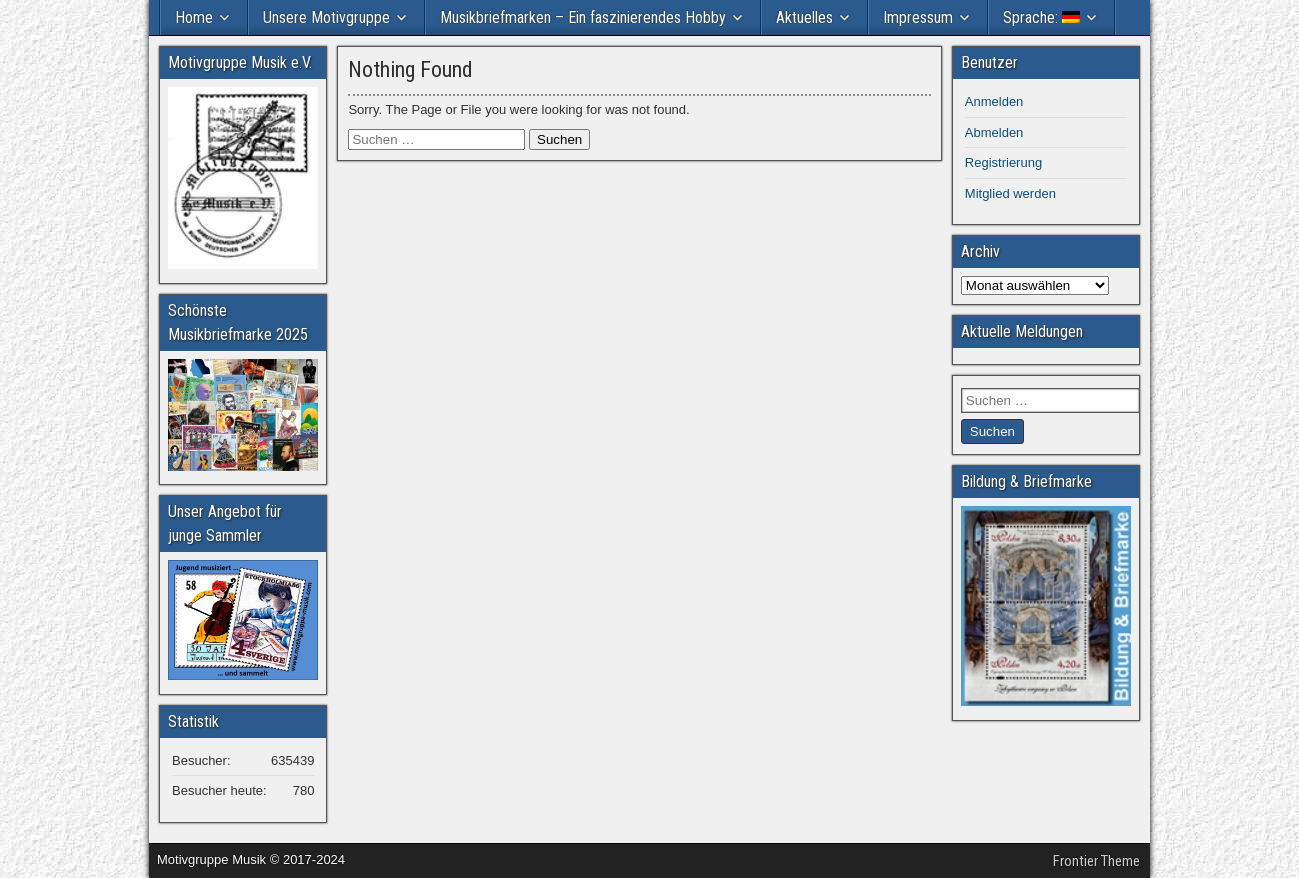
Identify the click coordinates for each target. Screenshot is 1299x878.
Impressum (918, 17)
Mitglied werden (1010, 193)
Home (194, 17)
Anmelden (994, 101)
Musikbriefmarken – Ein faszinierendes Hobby (583, 17)
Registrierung (1003, 162)
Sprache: (1041, 17)
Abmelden (994, 132)
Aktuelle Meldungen (1022, 331)
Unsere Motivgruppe (326, 17)
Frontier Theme (1096, 861)
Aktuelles (804, 17)
